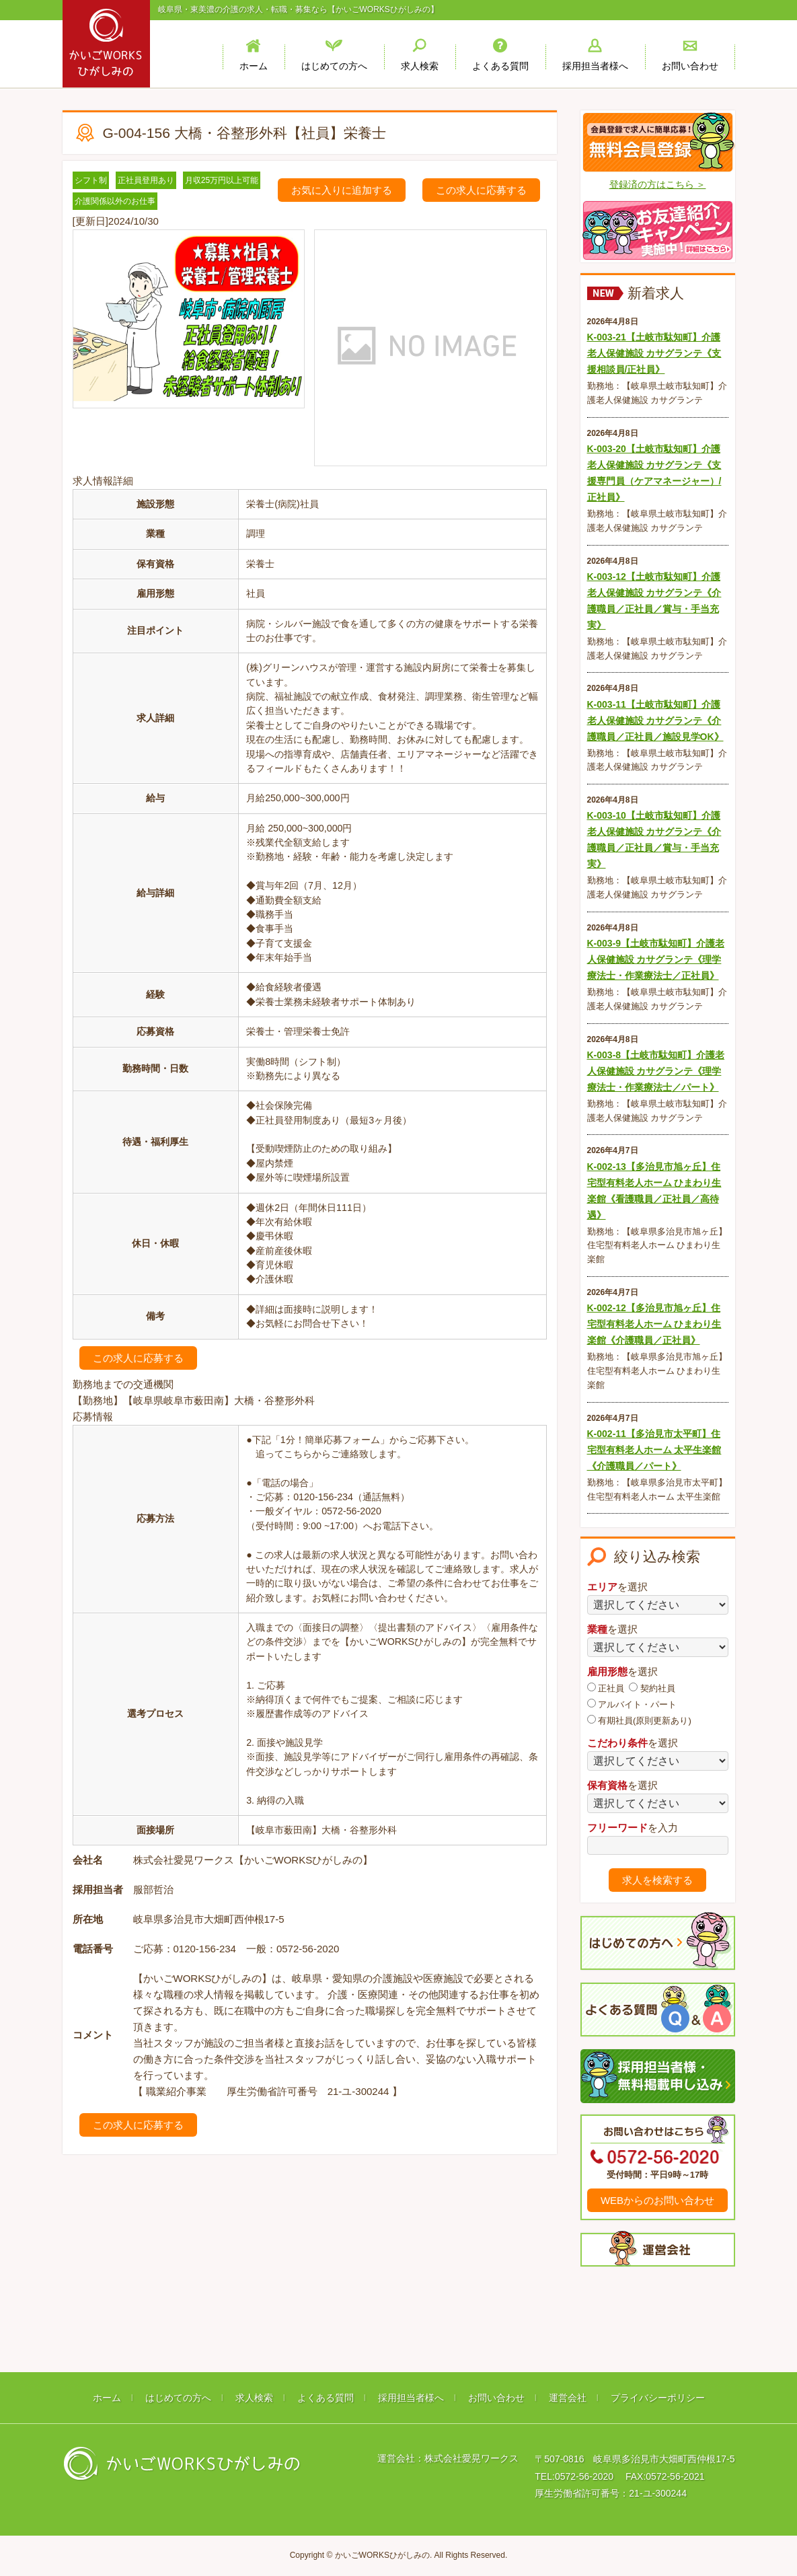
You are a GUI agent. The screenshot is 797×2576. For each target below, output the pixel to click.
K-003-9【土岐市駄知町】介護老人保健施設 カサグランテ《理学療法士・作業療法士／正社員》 (656, 959)
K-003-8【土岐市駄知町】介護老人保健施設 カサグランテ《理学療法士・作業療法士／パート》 (656, 1071)
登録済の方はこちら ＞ (657, 184)
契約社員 (652, 1688)
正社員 (606, 1688)
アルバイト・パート (632, 1704)
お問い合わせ (496, 2397)
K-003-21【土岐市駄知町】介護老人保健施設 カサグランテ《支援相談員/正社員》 (654, 353)
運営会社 (567, 2397)
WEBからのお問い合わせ (657, 2200)
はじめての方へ (178, 2397)
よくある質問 (325, 2397)
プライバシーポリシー (658, 2397)
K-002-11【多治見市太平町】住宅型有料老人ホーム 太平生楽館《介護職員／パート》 (654, 1449)
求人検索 (254, 2397)
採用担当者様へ (411, 2397)
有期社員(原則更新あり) (639, 1720)
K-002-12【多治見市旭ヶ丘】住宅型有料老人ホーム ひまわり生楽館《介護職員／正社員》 (654, 1324)
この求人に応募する (481, 190)
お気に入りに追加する (341, 190)
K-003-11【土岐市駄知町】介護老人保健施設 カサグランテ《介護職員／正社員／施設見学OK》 (655, 720)
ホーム (107, 2397)
